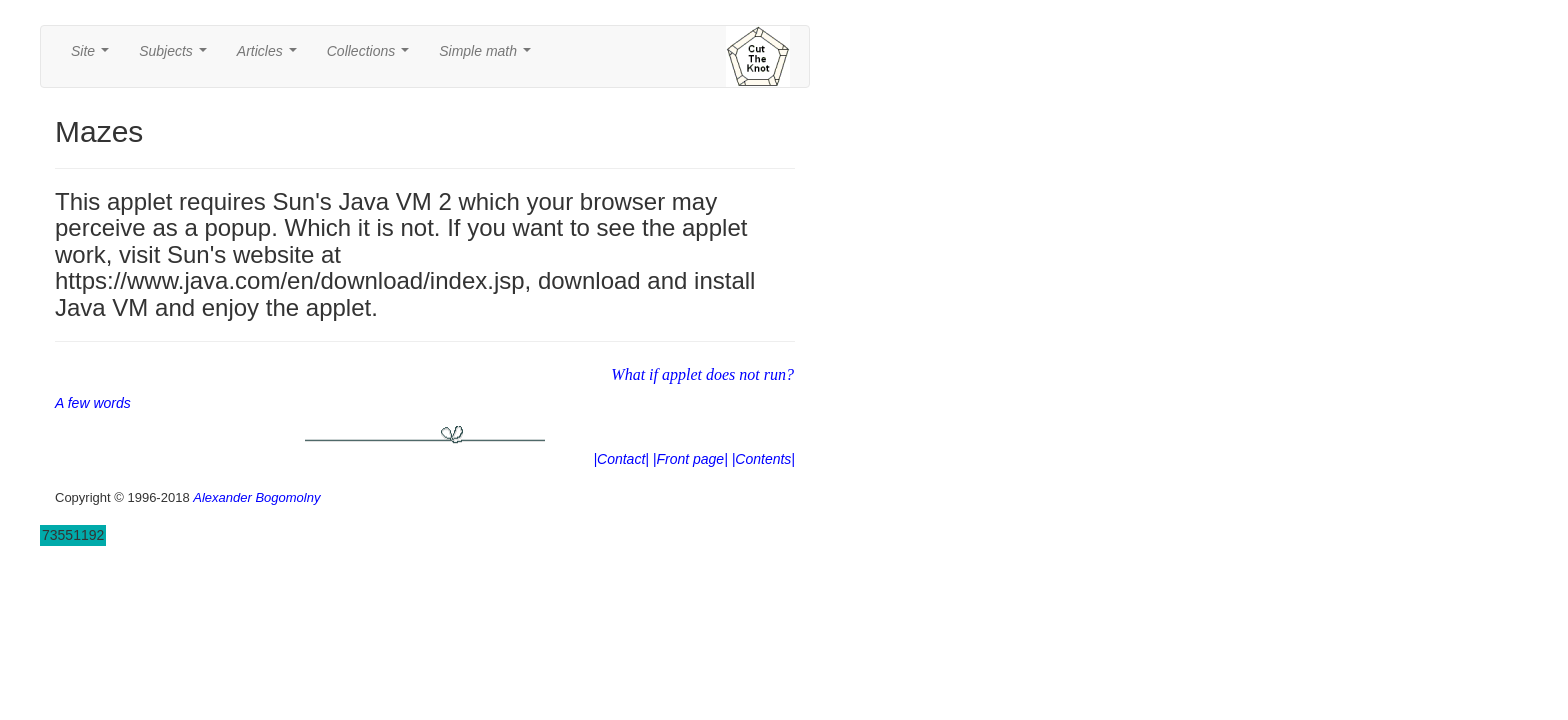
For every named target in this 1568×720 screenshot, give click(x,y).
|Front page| (690, 459)
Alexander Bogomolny (256, 497)
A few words (93, 403)
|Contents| (763, 459)
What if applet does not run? (702, 374)
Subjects (176, 56)
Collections (372, 56)
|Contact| (621, 459)
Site (94, 56)
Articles (271, 56)
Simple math (488, 56)
